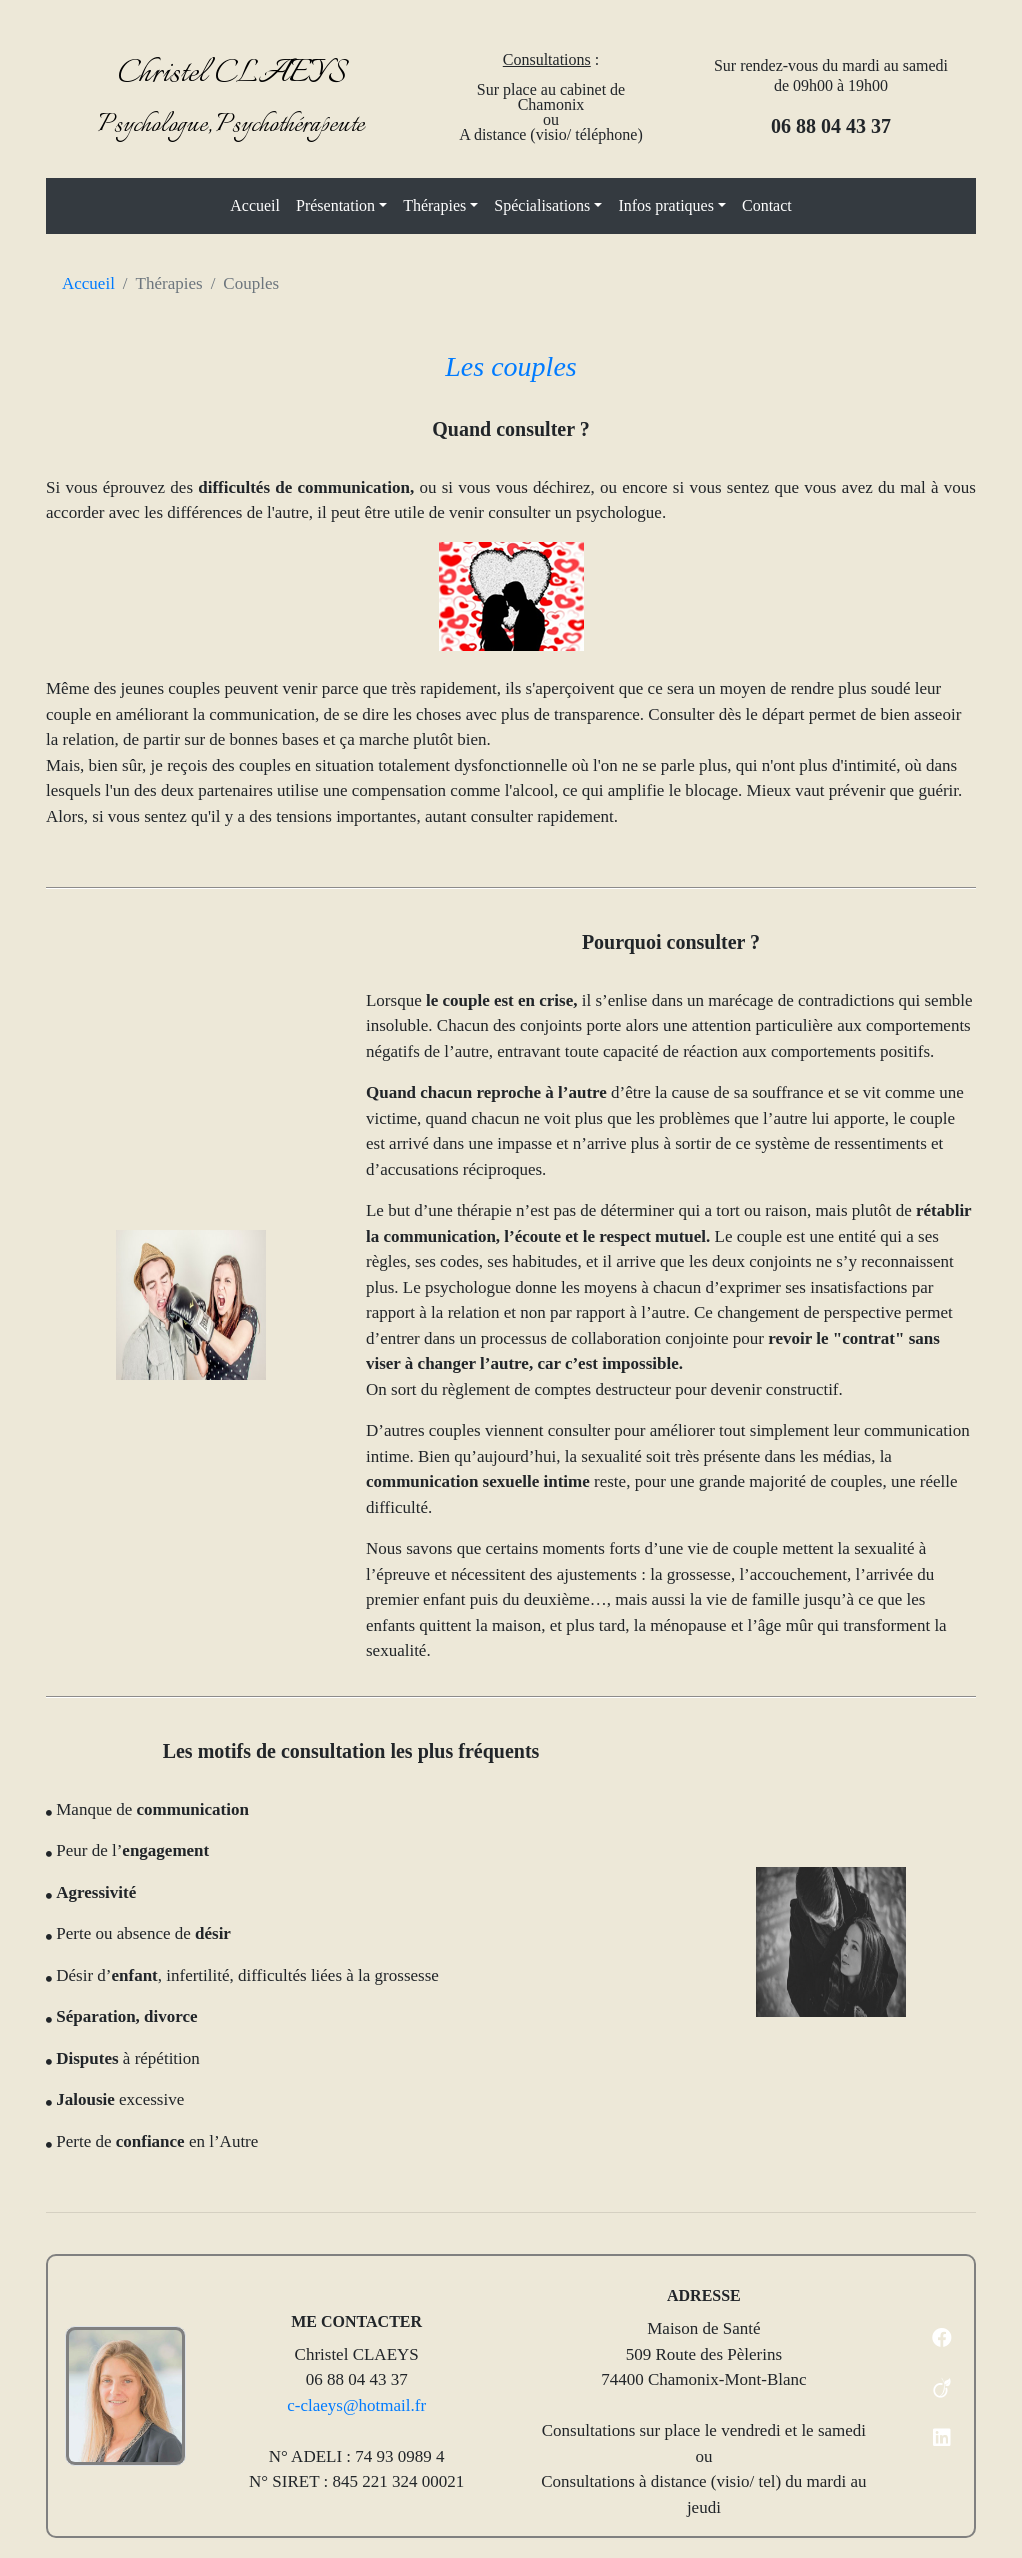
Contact (767, 205)
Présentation (335, 205)
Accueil (255, 205)
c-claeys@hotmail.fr (356, 2405)
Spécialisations (542, 205)
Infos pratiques (666, 205)
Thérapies (434, 205)
